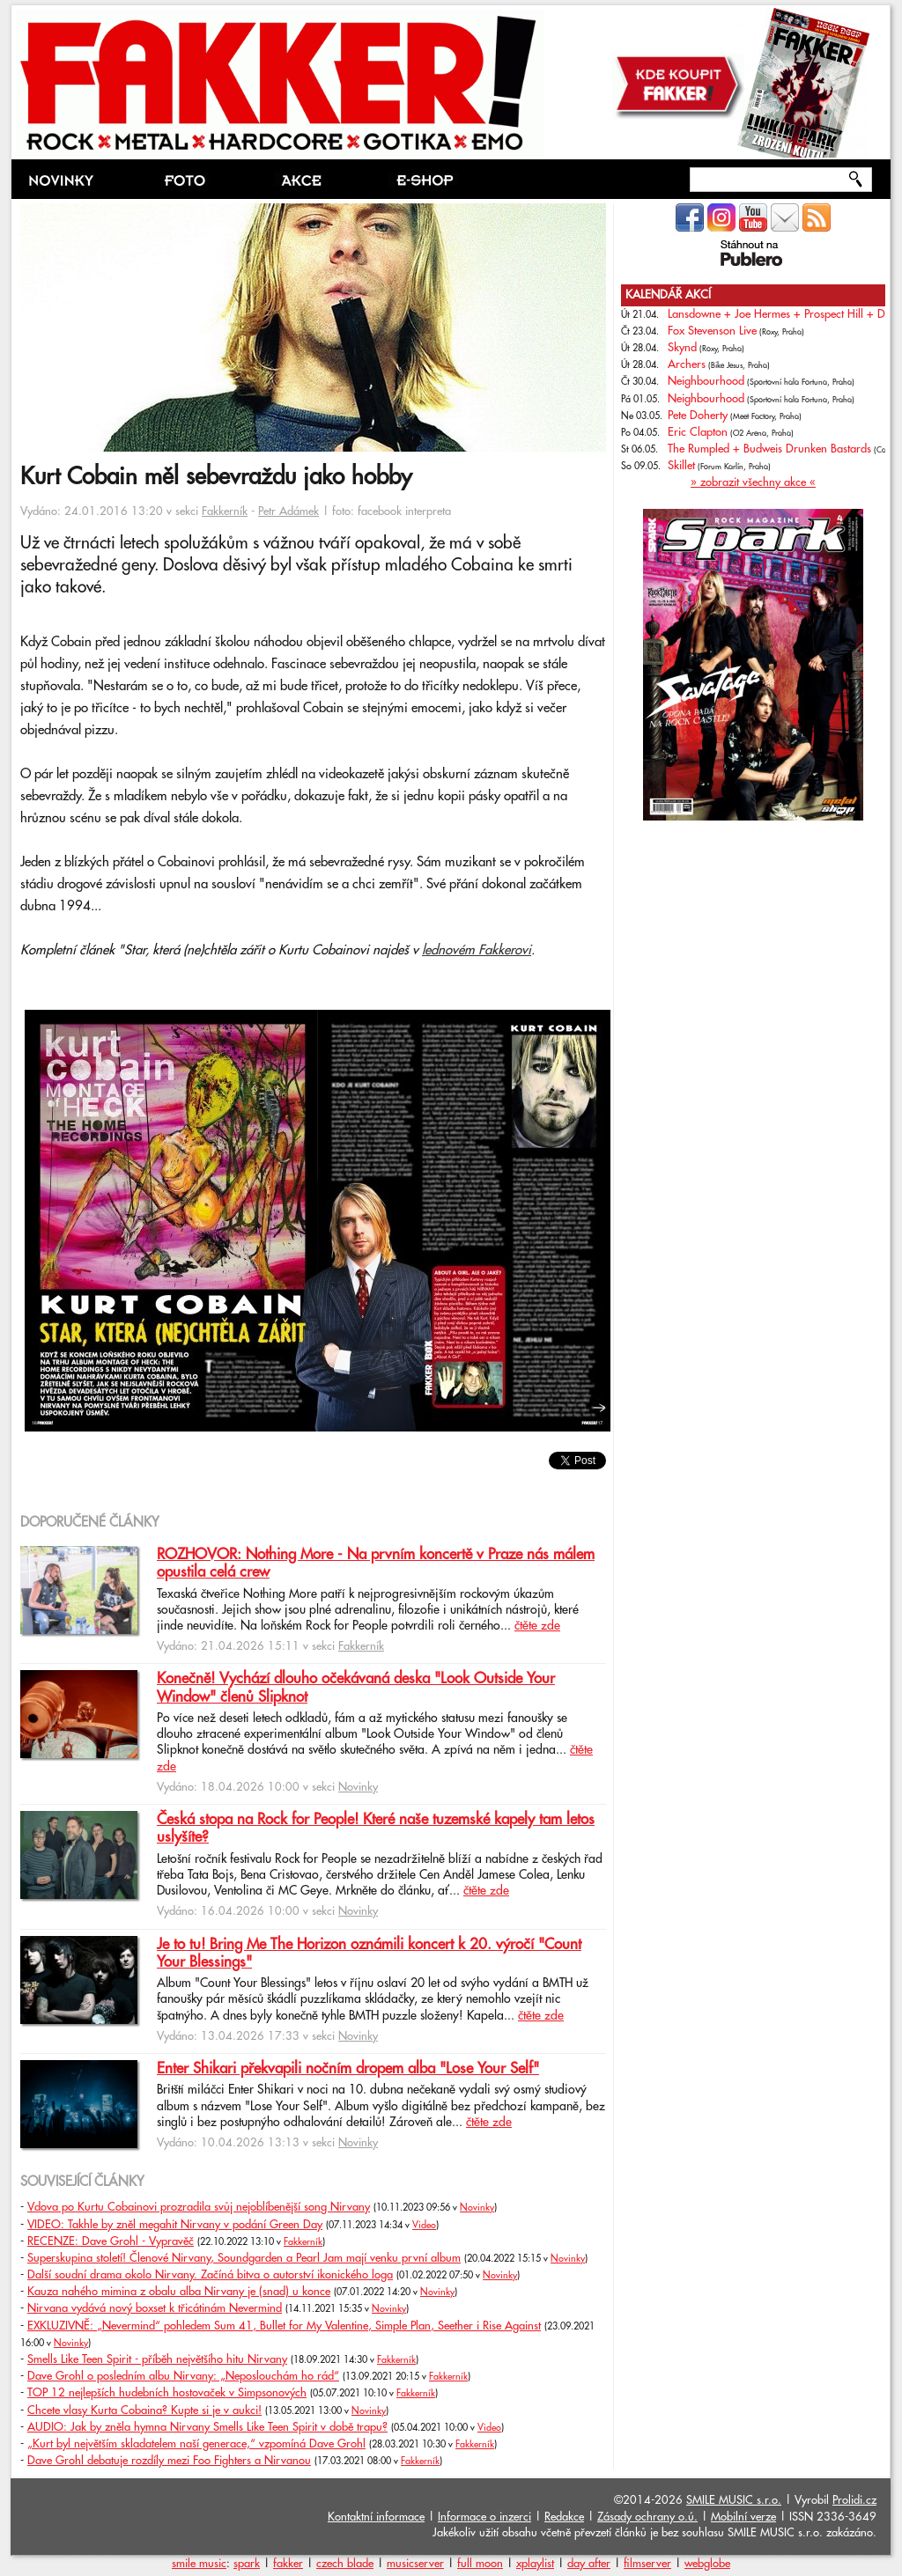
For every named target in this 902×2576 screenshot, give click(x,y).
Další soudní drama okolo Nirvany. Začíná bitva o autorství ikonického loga (210, 2275)
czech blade (344, 2564)
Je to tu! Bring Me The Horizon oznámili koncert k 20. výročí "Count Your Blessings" (369, 1953)
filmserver (647, 2564)
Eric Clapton (698, 432)
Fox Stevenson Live (712, 331)
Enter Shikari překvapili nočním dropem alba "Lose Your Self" (348, 2069)
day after (588, 2564)
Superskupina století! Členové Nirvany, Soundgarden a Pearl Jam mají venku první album (244, 2258)
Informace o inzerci (484, 2517)
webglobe (707, 2564)
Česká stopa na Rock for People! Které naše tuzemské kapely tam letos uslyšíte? (376, 1828)
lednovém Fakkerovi (476, 950)
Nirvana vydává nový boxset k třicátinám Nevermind (154, 2308)
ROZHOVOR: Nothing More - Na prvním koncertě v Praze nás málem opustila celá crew (376, 1563)
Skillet (681, 466)
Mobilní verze (743, 2517)
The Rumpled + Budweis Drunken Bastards (769, 449)
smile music (199, 2564)
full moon (480, 2564)
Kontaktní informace (376, 2517)
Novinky (358, 1787)
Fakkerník (225, 511)
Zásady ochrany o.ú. (647, 2517)
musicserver (415, 2564)
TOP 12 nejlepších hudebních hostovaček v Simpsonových (167, 2393)
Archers (687, 364)
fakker (288, 2564)
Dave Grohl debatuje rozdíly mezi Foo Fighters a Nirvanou (169, 2461)
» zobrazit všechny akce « (753, 482)
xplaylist (535, 2564)
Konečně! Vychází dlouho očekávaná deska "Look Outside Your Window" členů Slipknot (356, 1687)
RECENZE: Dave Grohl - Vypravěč (110, 2241)
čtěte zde (537, 1626)
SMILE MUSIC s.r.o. (733, 2500)
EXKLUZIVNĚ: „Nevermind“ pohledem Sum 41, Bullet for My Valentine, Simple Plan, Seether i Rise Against (284, 2326)
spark (246, 2564)
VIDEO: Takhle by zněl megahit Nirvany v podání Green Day (174, 2225)
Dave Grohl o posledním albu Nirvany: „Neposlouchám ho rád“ (183, 2376)
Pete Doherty (698, 415)
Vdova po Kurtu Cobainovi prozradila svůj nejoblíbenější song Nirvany (198, 2207)
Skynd (682, 348)
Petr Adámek (288, 511)
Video (424, 2225)
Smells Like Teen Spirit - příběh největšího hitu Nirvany (157, 2359)
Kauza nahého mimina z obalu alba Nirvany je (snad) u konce (178, 2291)
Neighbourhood (706, 381)
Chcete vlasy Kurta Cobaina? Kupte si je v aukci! (144, 2410)
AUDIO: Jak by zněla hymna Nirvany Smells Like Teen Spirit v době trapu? (207, 2427)
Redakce (564, 2517)
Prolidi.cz (854, 2500)
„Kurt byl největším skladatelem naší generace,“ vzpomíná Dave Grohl (196, 2444)
